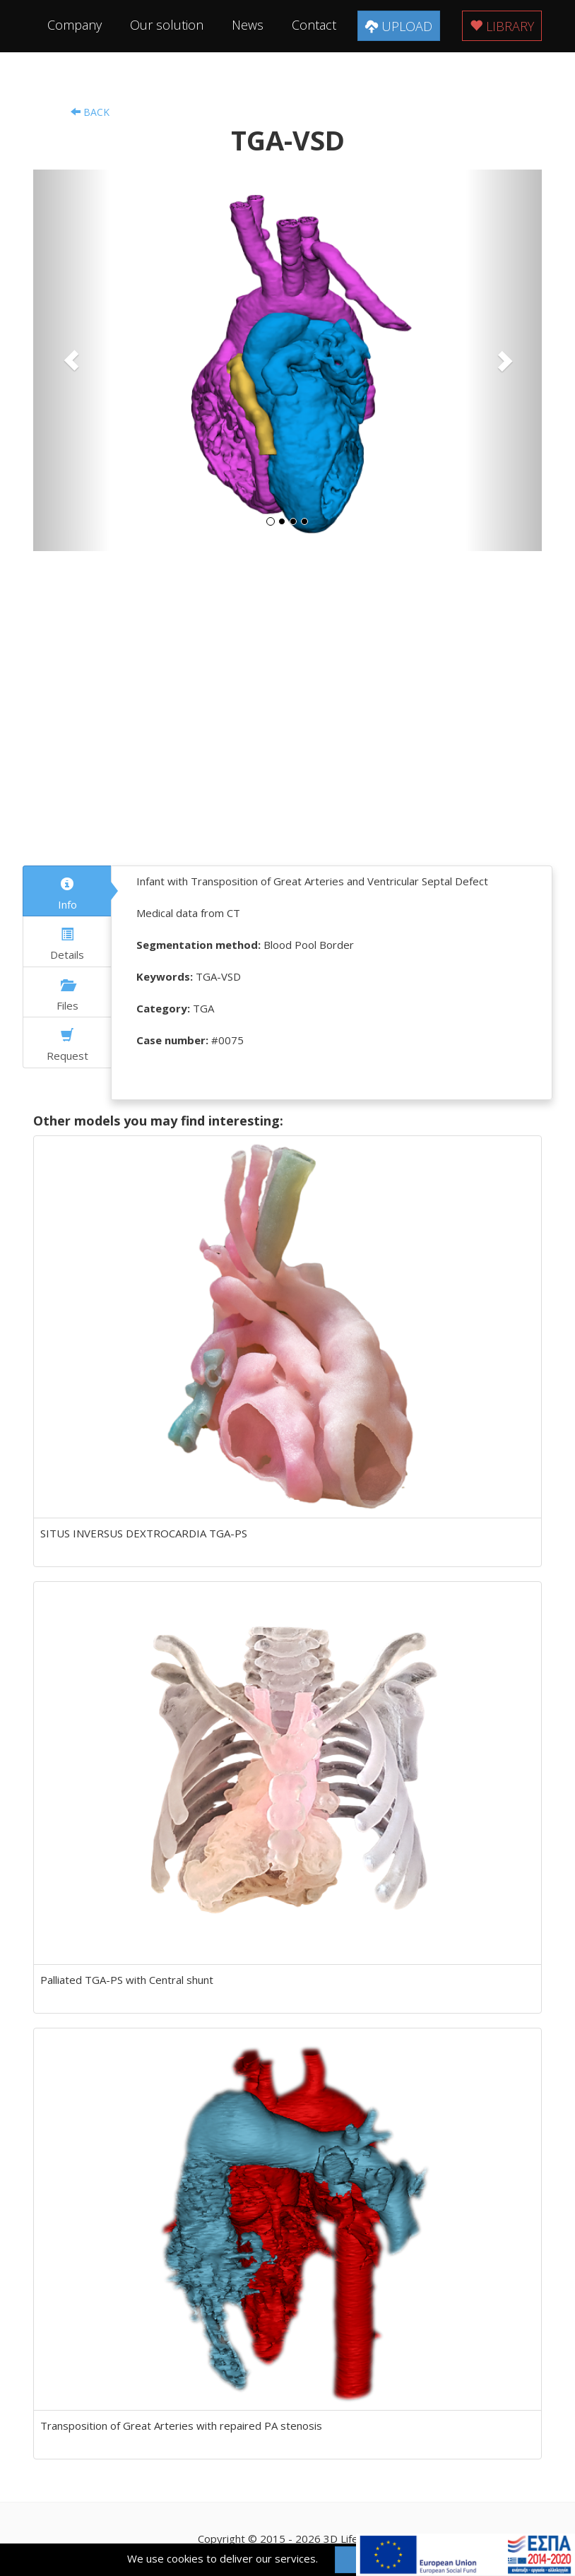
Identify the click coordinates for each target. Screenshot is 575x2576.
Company (74, 24)
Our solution (166, 24)
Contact (314, 24)
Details (67, 945)
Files (67, 995)
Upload (398, 26)
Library (502, 26)
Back (90, 112)
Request (67, 1046)
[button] (71, 360)
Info (67, 894)
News (247, 24)
